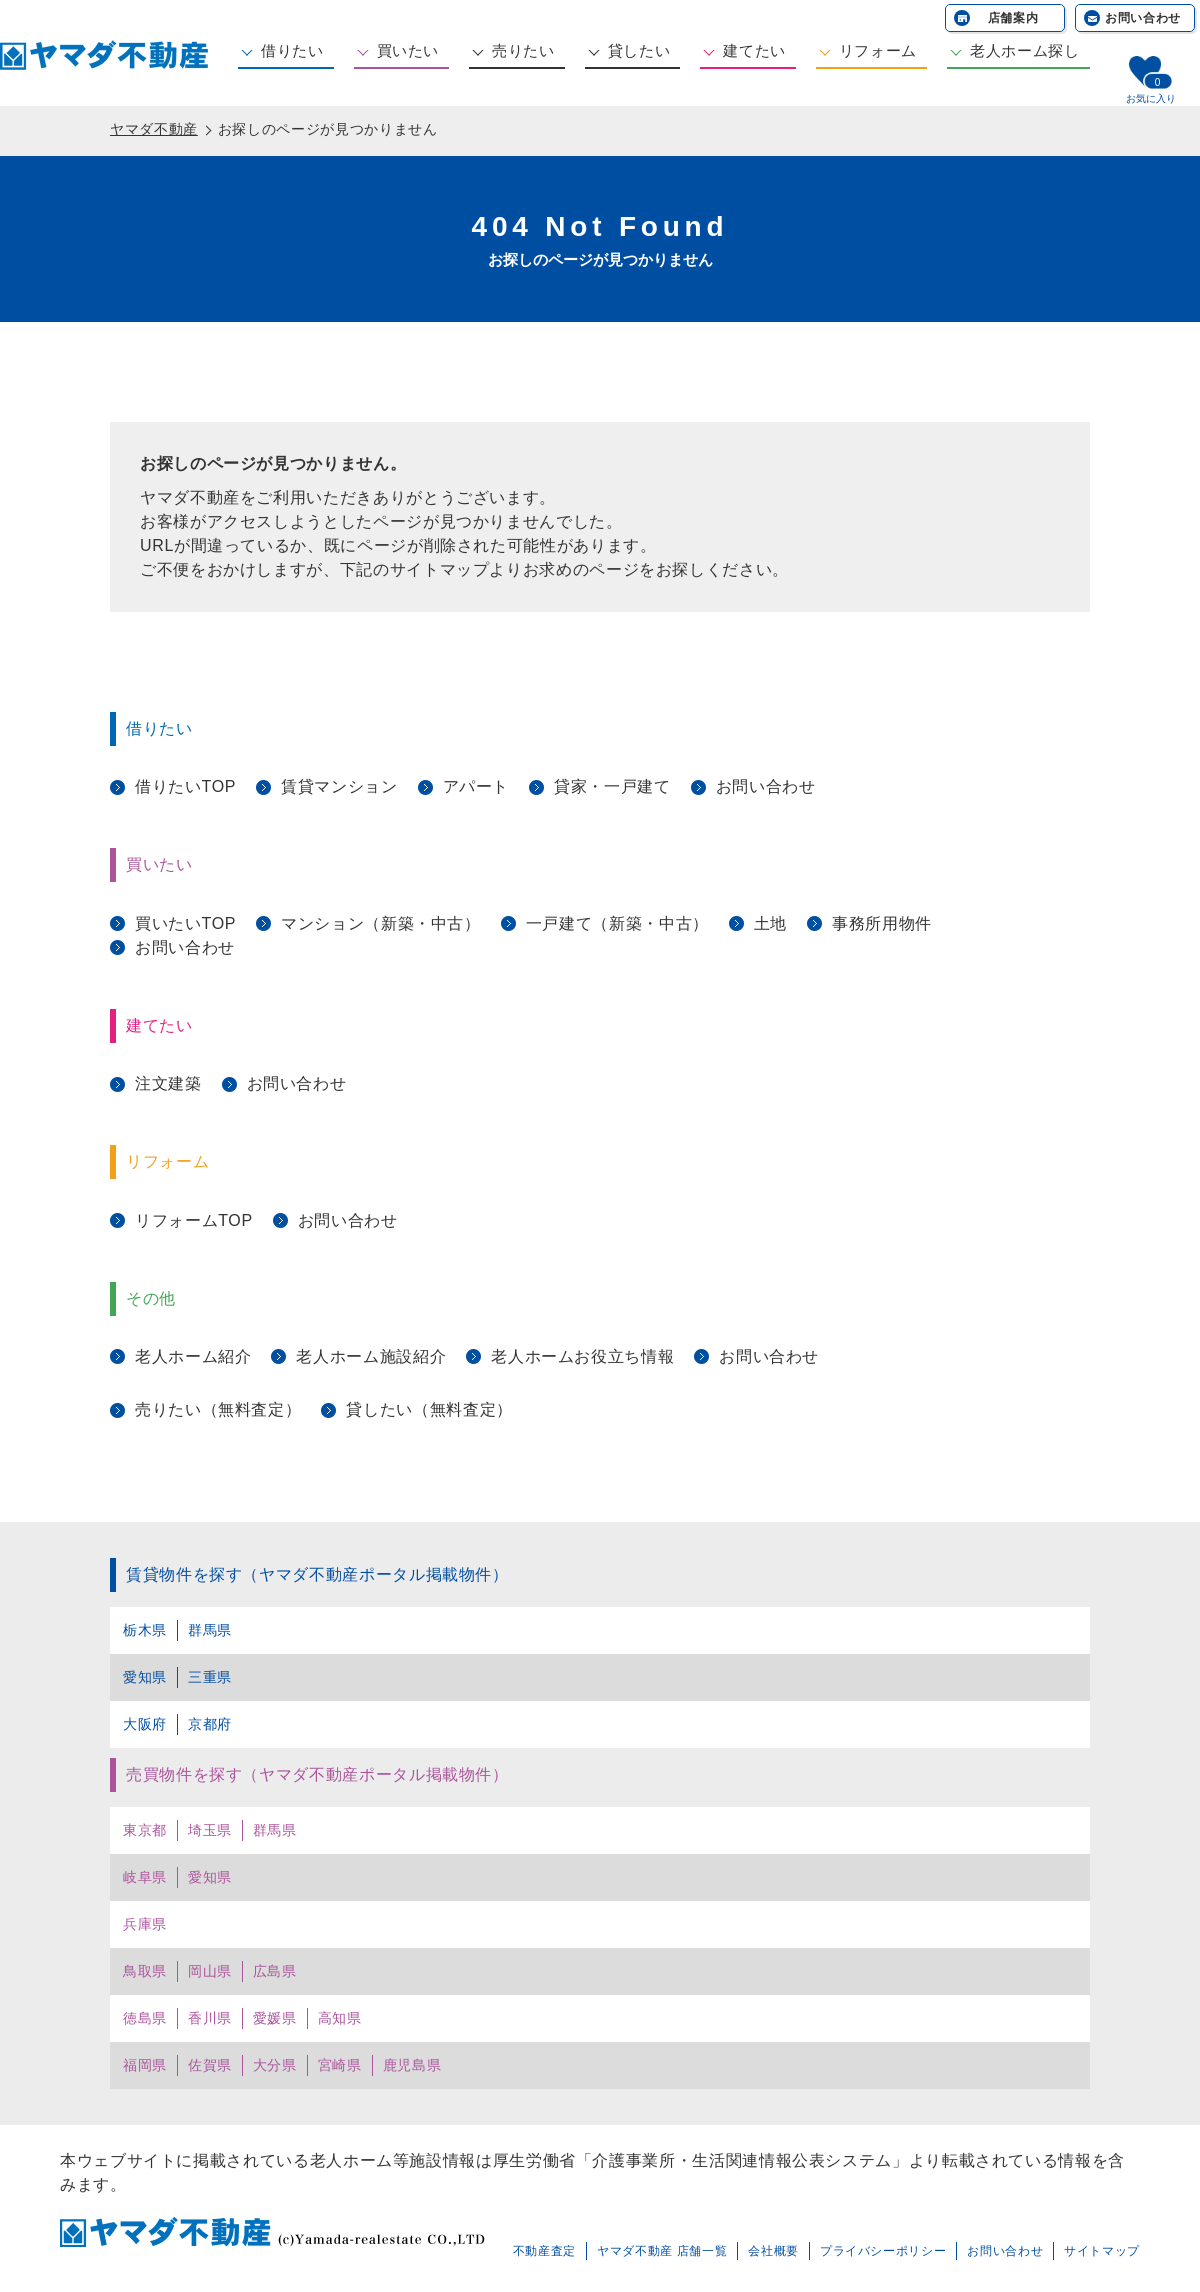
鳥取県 (145, 1971)
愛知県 (145, 1677)
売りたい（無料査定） (218, 1409)
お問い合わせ (1143, 18)
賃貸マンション (339, 786)
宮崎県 (340, 2065)
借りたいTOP (185, 786)
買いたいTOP (185, 923)
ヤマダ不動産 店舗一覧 (662, 2251)
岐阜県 (145, 1877)
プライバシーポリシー (883, 2251)
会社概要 (773, 2251)
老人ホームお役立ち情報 (582, 1356)
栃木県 (145, 1630)
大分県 (275, 2065)
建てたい (754, 50)
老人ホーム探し (1024, 50)
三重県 (210, 1677)
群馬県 (210, 1630)
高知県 (340, 2018)
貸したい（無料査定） (429, 1409)
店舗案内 (1013, 18)
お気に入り (1151, 98)
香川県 (210, 2018)
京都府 (210, 1724)
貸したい (639, 50)
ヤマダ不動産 (154, 129)
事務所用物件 (882, 923)
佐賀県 (210, 2065)
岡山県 (210, 1971)
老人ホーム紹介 (193, 1356)
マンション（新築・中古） (381, 923)
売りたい (523, 50)
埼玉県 (210, 1830)
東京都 (145, 1830)
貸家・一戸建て (612, 786)
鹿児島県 (412, 2065)
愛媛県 (275, 2018)
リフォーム (878, 50)
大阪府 (145, 1724)
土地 (770, 923)
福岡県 (145, 2065)
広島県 (275, 1971)
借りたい (292, 50)
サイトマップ (1102, 2251)
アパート (476, 786)
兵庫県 (145, 1924)
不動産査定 (544, 2251)
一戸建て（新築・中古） (617, 923)
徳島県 (145, 2018)
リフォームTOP (194, 1220)
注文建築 (168, 1083)
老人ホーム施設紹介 (371, 1356)
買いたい (408, 50)
